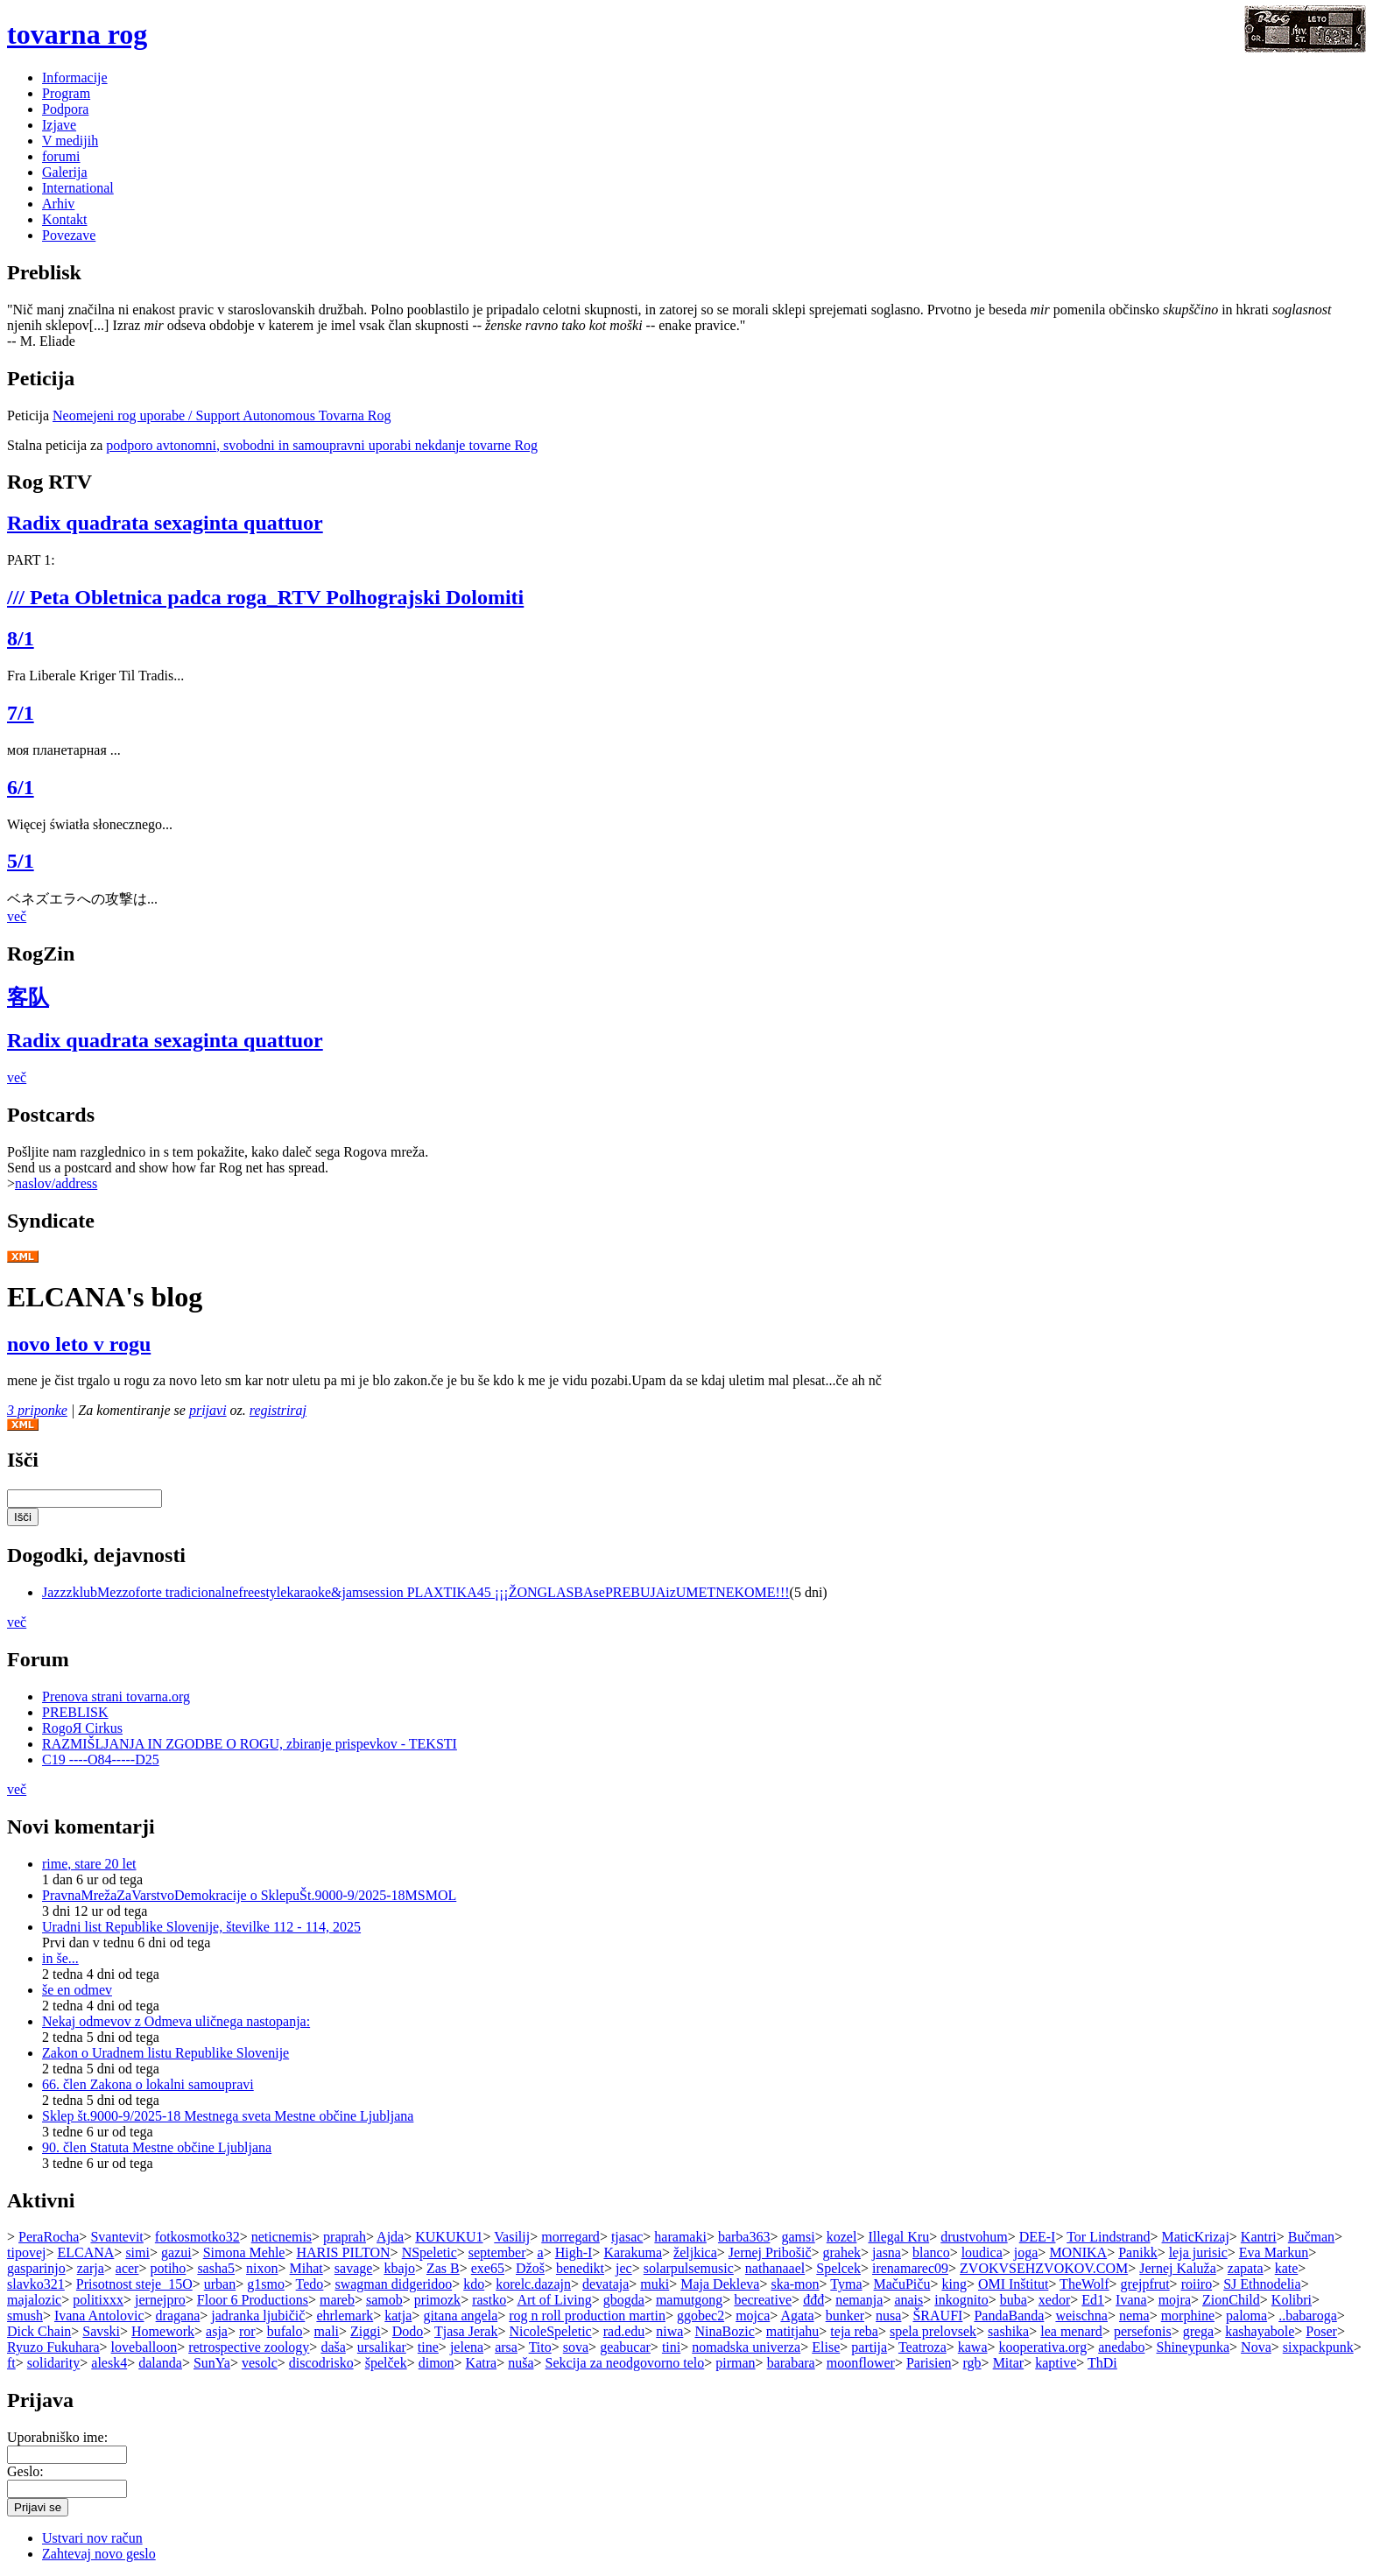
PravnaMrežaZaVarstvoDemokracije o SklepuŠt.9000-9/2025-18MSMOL (249, 1895)
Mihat (306, 2268)
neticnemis (281, 2236)
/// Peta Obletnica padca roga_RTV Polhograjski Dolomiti (265, 597)
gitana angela (460, 2315)
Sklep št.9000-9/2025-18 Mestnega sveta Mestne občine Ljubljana (227, 2115)
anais (908, 2299)
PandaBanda (1009, 2315)
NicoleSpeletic (550, 2331)
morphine (1188, 2315)
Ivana (1131, 2299)
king (953, 2284)
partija (869, 2347)
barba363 (744, 2236)
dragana (178, 2315)
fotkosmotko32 (197, 2236)
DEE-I (1037, 2236)
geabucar (625, 2347)
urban (220, 2284)
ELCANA (85, 2252)
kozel (842, 2236)
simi (137, 2252)
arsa (506, 2347)
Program (66, 93)
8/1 (20, 638)
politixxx (98, 2299)
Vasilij (512, 2236)
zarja (90, 2268)
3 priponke (37, 1410)
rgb (972, 2362)
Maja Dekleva (719, 2284)
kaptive (1055, 2362)
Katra (481, 2362)
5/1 (20, 860)
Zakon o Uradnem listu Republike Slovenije (165, 2052)
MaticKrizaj (1195, 2236)
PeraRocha (48, 2236)
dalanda (160, 2362)
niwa (669, 2331)
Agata (796, 2315)
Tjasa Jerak (465, 2331)
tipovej (26, 2252)
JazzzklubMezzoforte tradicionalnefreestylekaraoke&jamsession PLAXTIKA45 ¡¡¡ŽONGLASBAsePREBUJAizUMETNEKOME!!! (416, 1592)
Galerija (65, 172)
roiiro (1197, 2284)
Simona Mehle (244, 2252)
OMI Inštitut (1013, 2284)
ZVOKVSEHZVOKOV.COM (1044, 2268)
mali (326, 2331)
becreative (763, 2299)
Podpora (65, 109)
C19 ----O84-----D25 (100, 1759)
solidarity (53, 2362)
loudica (982, 2252)
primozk (437, 2299)
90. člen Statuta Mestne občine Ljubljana (156, 2147)
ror (247, 2331)
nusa (888, 2315)
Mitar (1008, 2362)
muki (654, 2284)
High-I (574, 2252)
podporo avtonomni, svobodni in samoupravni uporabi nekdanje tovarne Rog (322, 445)
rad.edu (624, 2331)
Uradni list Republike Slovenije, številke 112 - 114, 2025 (201, 1926)
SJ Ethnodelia (1261, 2284)
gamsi (797, 2236)
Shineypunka (1193, 2347)
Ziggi (365, 2331)
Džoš (530, 2268)
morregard (570, 2236)
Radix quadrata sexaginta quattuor (165, 522)
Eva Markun (1274, 2252)
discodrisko (321, 2362)
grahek (842, 2252)
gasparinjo (36, 2268)
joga (1026, 2252)
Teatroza (922, 2347)
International (78, 187)
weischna (1081, 2315)
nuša (520, 2362)
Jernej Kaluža (1177, 2268)
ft (11, 2362)
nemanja (859, 2299)
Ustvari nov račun (92, 2537)
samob (384, 2299)
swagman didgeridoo (393, 2284)
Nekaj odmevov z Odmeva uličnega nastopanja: (176, 2021)
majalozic (34, 2299)
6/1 (20, 787)
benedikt (580, 2268)
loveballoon (144, 2347)
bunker (845, 2315)
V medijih (70, 140)
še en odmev (77, 1989)
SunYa (212, 2362)
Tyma (846, 2284)
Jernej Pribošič (770, 2252)
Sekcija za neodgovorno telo (625, 2362)
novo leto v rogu (79, 1344)
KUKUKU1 (448, 2236)
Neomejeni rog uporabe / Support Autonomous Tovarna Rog (222, 415)
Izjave (59, 124)
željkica (695, 2252)
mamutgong (689, 2299)
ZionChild (1231, 2299)
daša (332, 2347)
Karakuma (632, 2252)
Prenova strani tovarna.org (116, 1696)
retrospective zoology (248, 2347)
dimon (436, 2362)
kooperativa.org (1043, 2347)
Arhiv (58, 203)
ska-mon (795, 2284)
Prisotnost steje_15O (134, 2284)
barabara (791, 2362)
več (16, 916)
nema (1134, 2315)
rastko (489, 2299)
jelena (466, 2347)
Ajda (390, 2236)
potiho (168, 2268)
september (497, 2252)
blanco (931, 2252)
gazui (176, 2252)
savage (353, 2268)
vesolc (260, 2362)
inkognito (961, 2299)
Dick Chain (39, 2331)
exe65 (487, 2268)
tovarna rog (77, 34)
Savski (101, 2331)
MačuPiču (902, 2284)
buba (1013, 2299)
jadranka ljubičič (258, 2315)
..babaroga (1307, 2315)
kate (1287, 2268)
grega (1199, 2331)
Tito (540, 2347)
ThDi (1102, 2362)
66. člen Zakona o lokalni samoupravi (148, 2084)
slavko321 (36, 2284)
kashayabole (1259, 2331)
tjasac (627, 2236)
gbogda (623, 2299)
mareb (337, 2299)
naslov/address (56, 1183)
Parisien (929, 2362)
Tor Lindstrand (1108, 2236)
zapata (1246, 2268)
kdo (473, 2284)
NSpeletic (429, 2252)
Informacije (75, 77)
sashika (1008, 2331)
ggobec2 (700, 2315)
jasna (886, 2252)
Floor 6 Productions (252, 2299)
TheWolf (1084, 2284)
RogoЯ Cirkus (82, 1728)
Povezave (68, 235)
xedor (1054, 2299)
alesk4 (109, 2362)
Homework (162, 2331)
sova (575, 2347)
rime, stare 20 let (89, 1863)
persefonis (1143, 2331)
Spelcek (838, 2268)
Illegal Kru (898, 2236)
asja (217, 2331)
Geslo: (25, 2471)
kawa (973, 2347)
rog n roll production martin (587, 2315)
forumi (61, 156)
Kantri (1259, 2236)
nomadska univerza (746, 2347)
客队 (28, 997)
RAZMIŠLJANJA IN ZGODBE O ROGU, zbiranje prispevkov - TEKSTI (249, 1743)
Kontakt (65, 219)
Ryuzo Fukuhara (53, 2347)
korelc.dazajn (533, 2284)
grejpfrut (1145, 2284)
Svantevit (116, 2236)
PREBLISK (75, 1712)
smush (25, 2315)
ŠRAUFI (937, 2315)
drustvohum (973, 2236)
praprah (344, 2236)
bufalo (285, 2331)
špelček (386, 2362)
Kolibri (1291, 2299)
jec (624, 2268)
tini (671, 2347)
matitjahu (792, 2331)
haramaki (680, 2236)
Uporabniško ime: (57, 2437)
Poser (1321, 2331)
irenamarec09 (910, 2268)
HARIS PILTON (343, 2252)
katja (398, 2315)
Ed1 (1092, 2299)
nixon (262, 2268)
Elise (826, 2347)
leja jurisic (1198, 2252)
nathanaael (775, 2268)
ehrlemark (344, 2315)
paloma (1246, 2315)
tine (428, 2347)
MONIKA (1078, 2252)
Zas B (443, 2268)
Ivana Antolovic (99, 2315)
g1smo (266, 2284)
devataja (605, 2284)
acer (127, 2268)
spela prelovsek (933, 2331)
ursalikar (381, 2347)
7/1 (20, 712)
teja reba (854, 2331)
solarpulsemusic (689, 2268)
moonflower (861, 2362)
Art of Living (554, 2299)
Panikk (1137, 2252)
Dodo (408, 2331)
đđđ (813, 2299)
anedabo (1121, 2347)
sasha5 (216, 2268)
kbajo (399, 2268)
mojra (1174, 2299)
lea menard (1071, 2331)
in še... (60, 1958)
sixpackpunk (1318, 2347)
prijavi (208, 1410)
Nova (1256, 2347)
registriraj (278, 1410)
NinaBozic (724, 2331)
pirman (735, 2362)
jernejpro (160, 2299)
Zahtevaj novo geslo (99, 2553)
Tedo (310, 2284)
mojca (753, 2315)
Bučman (1311, 2236)
